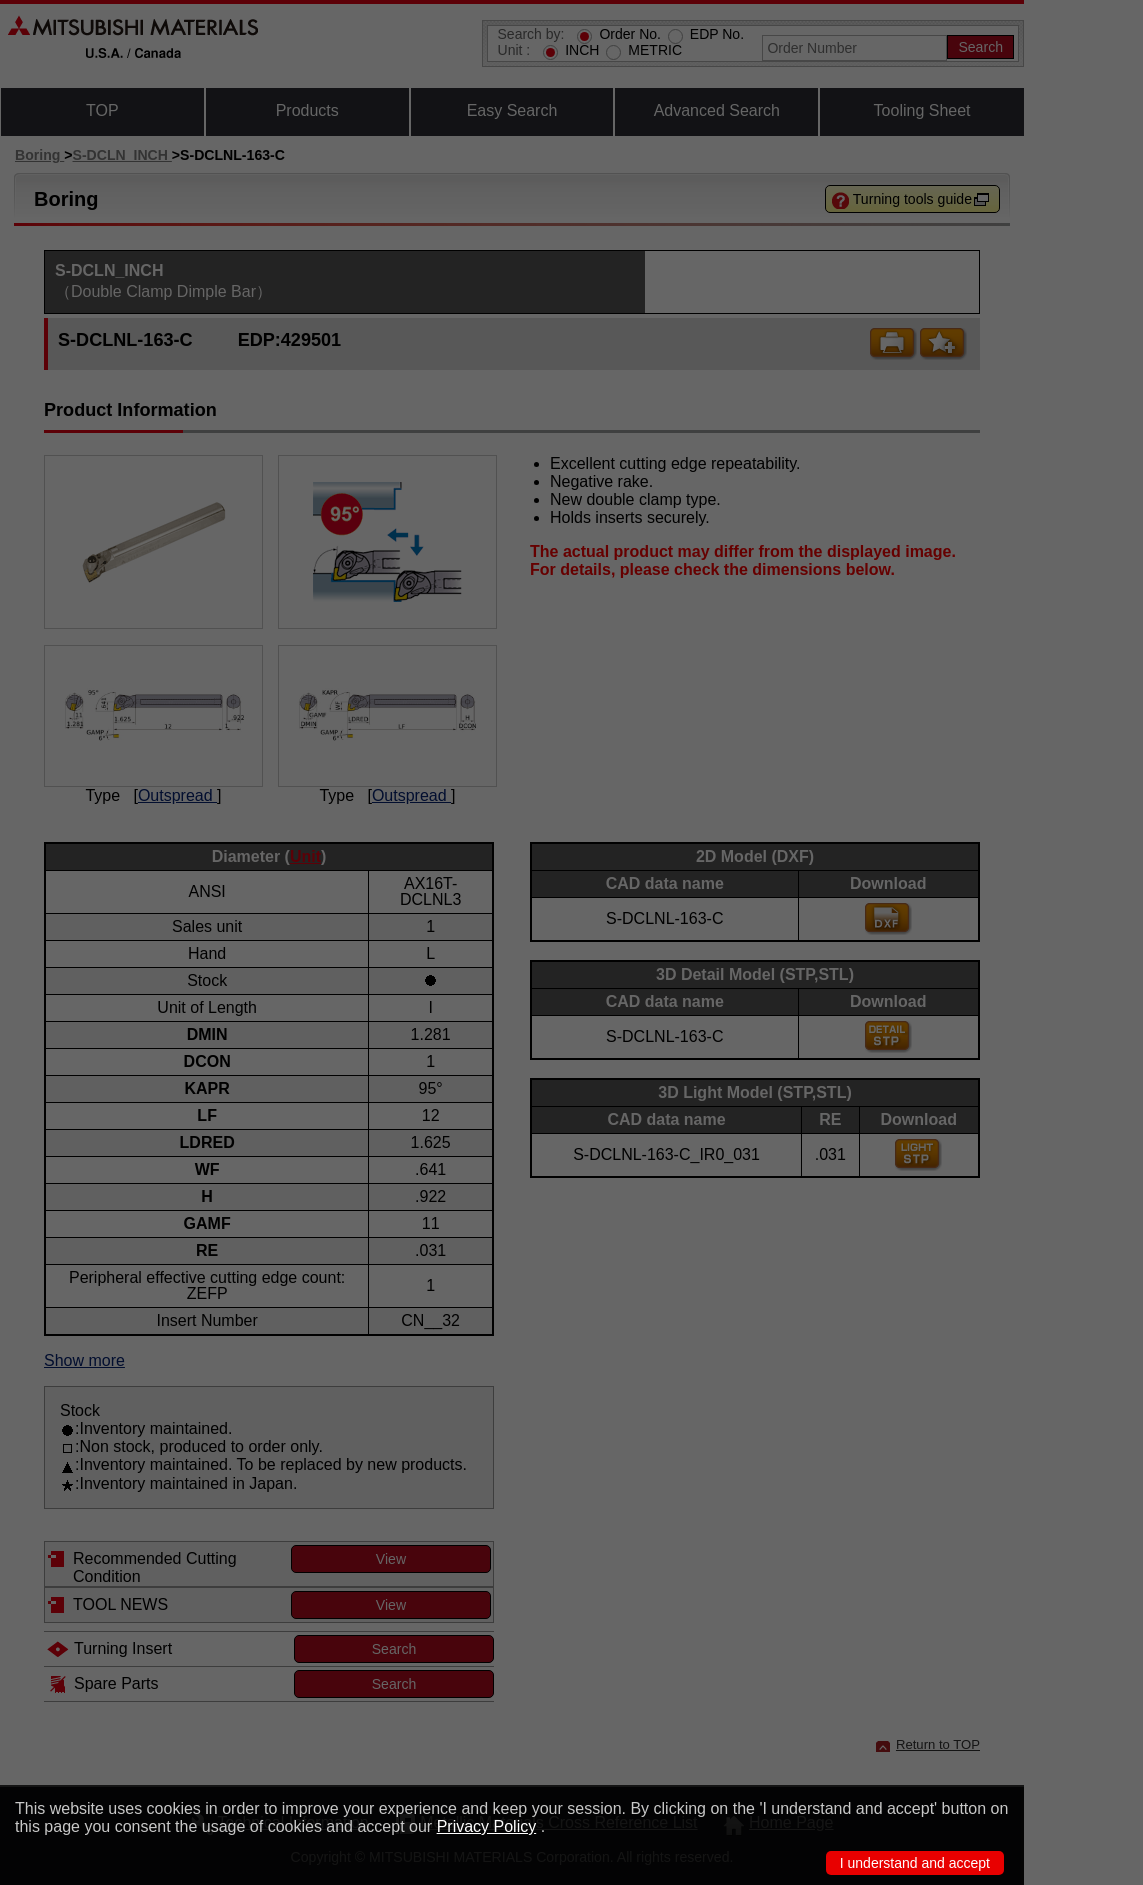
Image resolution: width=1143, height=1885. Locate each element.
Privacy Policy (487, 1826)
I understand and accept (915, 1863)
